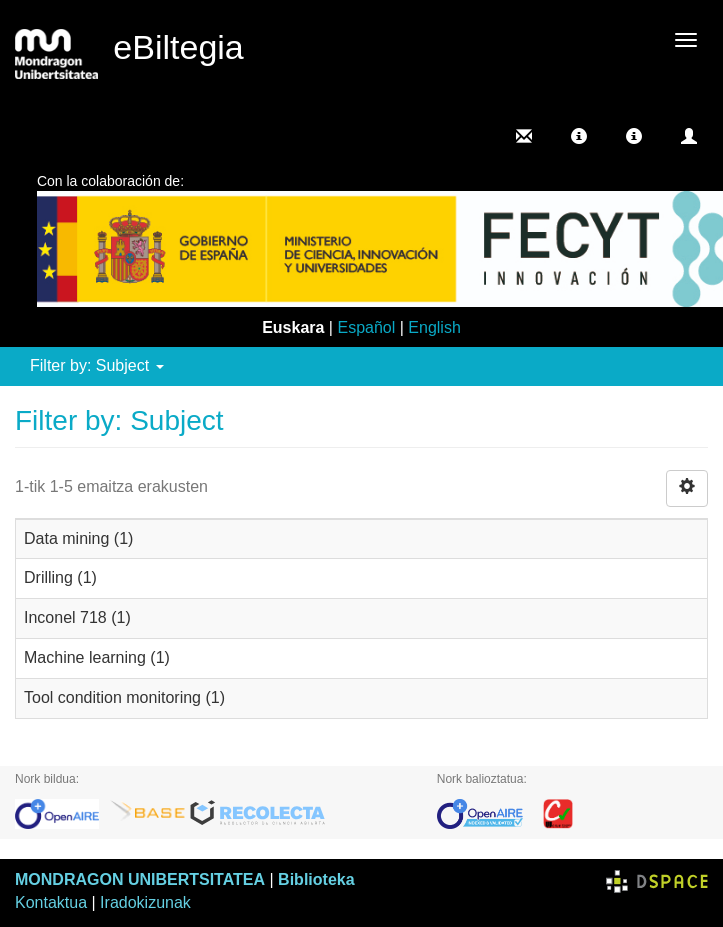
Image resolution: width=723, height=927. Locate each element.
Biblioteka (316, 879)
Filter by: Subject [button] (97, 365)
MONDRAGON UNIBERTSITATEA (140, 879)
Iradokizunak (145, 902)
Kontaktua (51, 902)
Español (366, 327)
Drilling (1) (60, 577)
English (434, 327)
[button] (579, 136)
